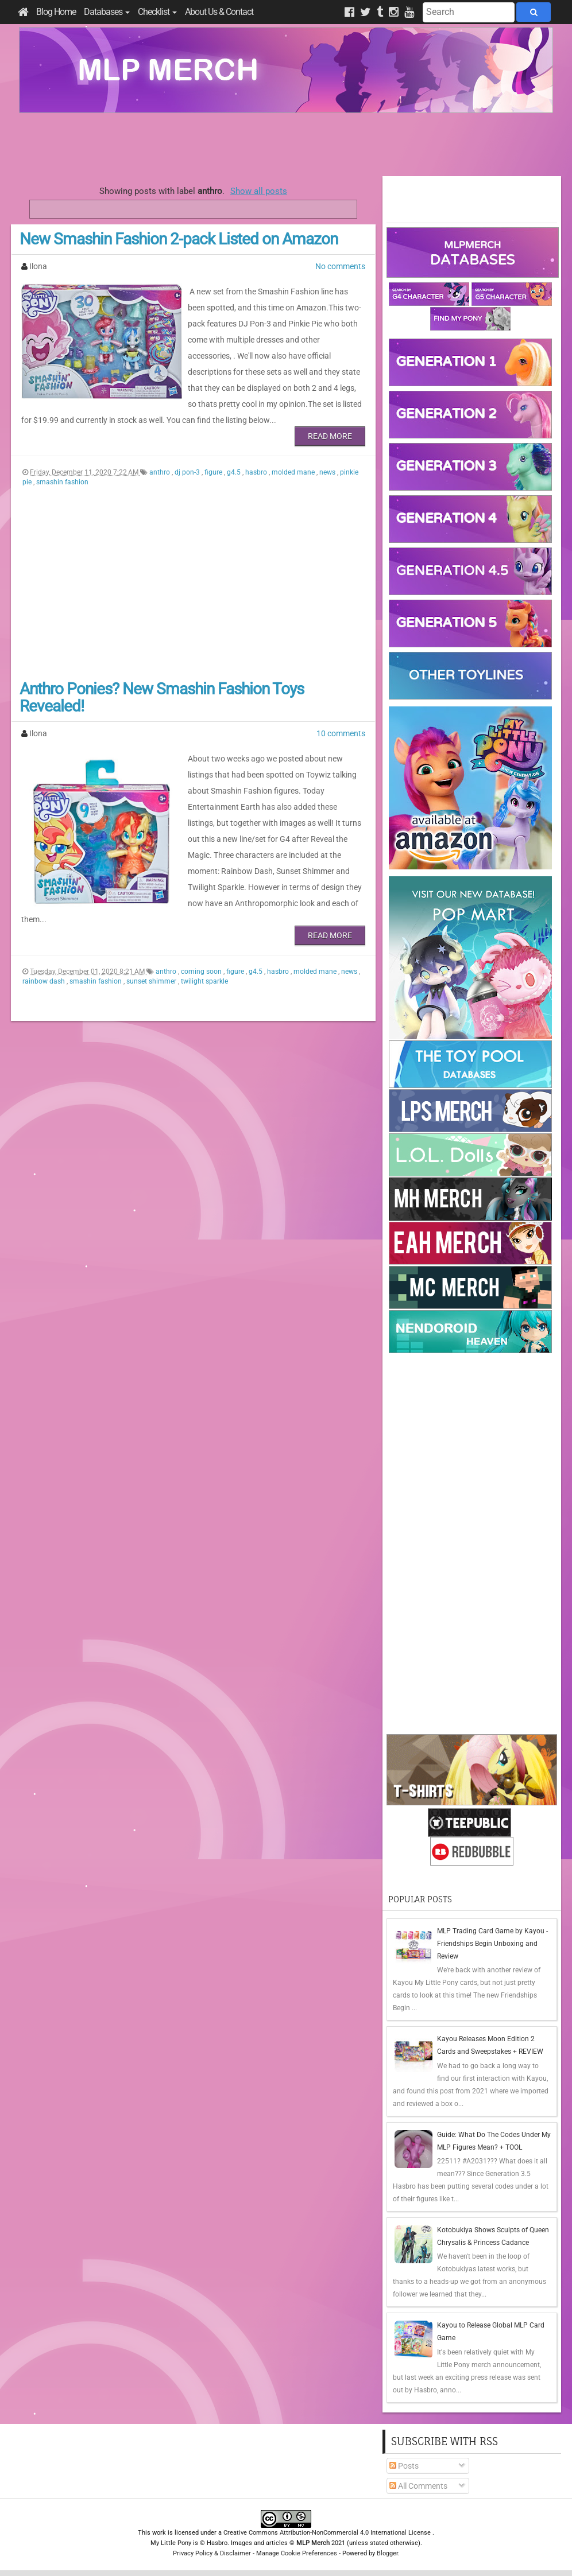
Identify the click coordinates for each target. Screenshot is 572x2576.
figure (214, 472)
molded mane (294, 472)
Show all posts (258, 191)
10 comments (340, 733)
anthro (160, 472)
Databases (107, 11)
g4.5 (234, 472)
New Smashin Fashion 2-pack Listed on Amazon (179, 239)
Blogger (387, 2553)
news (328, 472)
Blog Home (56, 11)
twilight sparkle (204, 981)
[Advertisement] (286, 144)
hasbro (257, 472)
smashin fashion (62, 482)
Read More (330, 436)
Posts (404, 2465)
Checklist (157, 11)
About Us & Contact (219, 11)
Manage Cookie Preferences (296, 2553)
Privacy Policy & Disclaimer (212, 2553)
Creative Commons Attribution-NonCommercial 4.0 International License (327, 2532)
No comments (340, 266)
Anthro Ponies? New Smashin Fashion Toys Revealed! (162, 697)
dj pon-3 (188, 472)
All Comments (418, 2485)
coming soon (202, 972)
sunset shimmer (152, 981)
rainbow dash (44, 981)
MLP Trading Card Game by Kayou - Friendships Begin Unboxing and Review (492, 1943)
